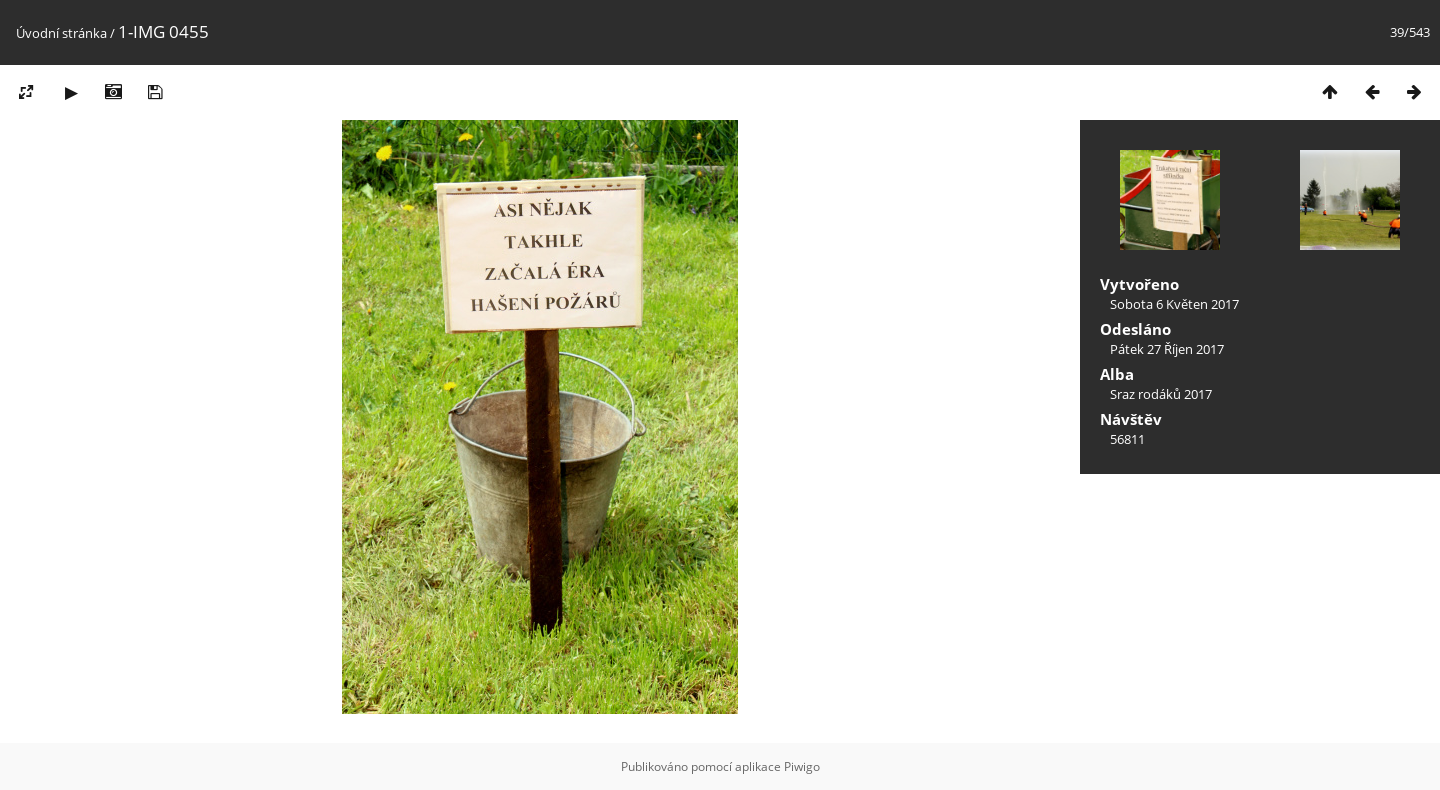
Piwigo (802, 766)
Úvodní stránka (61, 33)
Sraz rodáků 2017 (1161, 394)
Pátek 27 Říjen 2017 (1167, 349)
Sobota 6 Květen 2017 (1174, 304)
